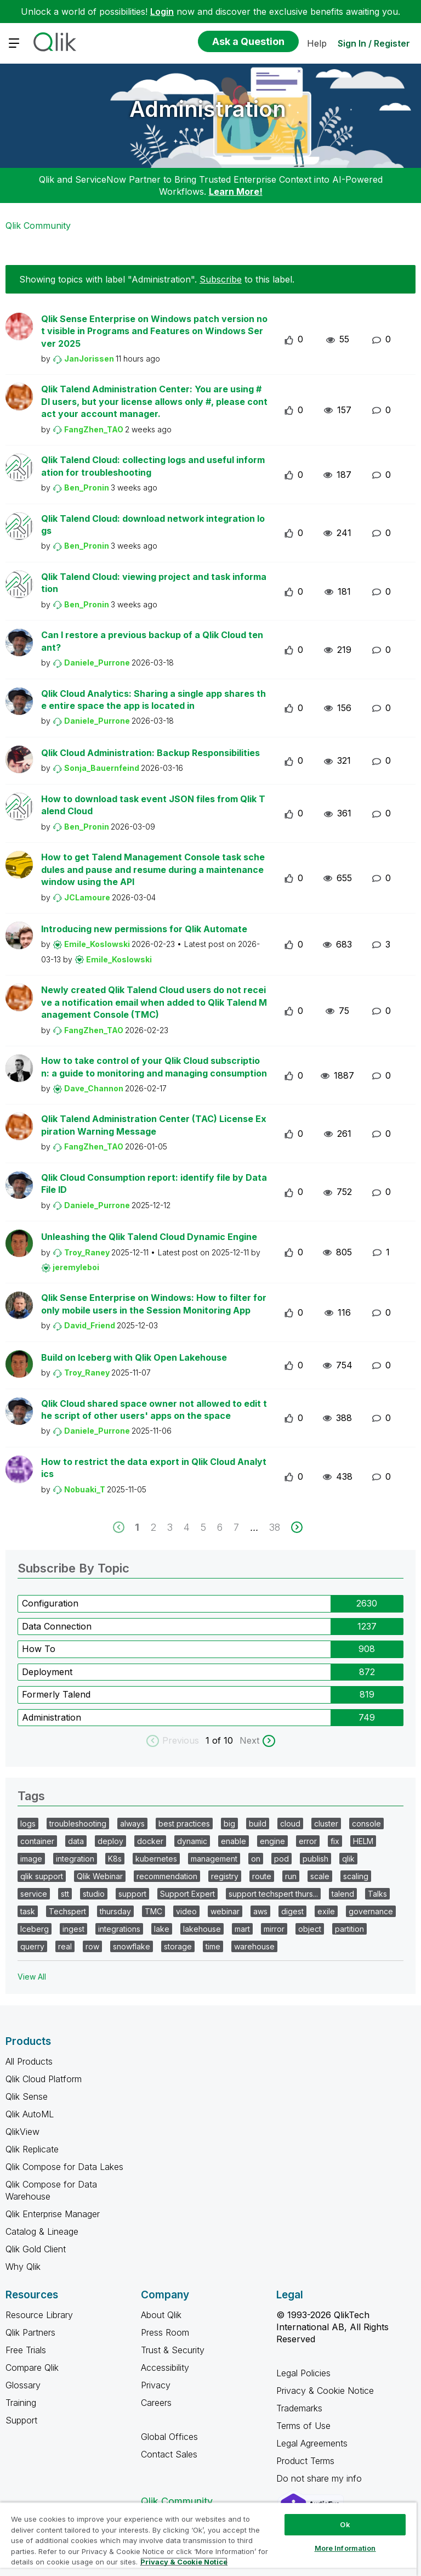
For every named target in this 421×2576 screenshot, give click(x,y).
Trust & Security (172, 2349)
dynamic (192, 1841)
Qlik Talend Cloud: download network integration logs (153, 525)
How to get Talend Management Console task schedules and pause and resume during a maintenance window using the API (153, 869)
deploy (110, 1841)
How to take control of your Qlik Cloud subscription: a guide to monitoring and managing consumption (154, 1067)
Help (317, 43)
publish (315, 1858)
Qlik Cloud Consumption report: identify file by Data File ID (154, 1184)
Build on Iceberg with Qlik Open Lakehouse (134, 1357)
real (65, 1946)
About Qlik (161, 2314)
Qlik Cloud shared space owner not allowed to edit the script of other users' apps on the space (154, 1410)
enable (233, 1841)
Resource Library (39, 2314)
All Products (29, 2061)
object (309, 1929)
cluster (326, 1823)
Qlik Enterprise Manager (52, 2213)
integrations (119, 1929)
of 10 (224, 1740)
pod (281, 1858)
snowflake (131, 1946)
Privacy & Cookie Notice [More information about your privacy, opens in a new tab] (183, 2561)
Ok (345, 2524)
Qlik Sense (26, 2096)
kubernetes (156, 1858)
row (92, 1946)
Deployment (47, 1671)
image (31, 1858)
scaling (355, 1876)
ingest (73, 1929)
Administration (207, 109)
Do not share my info (320, 2478)
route (261, 1876)
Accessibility (165, 2367)
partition (349, 1929)
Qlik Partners (30, 2332)
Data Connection (57, 1626)
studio (94, 1893)
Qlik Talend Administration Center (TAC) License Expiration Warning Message (153, 1125)
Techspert (67, 1911)
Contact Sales (169, 2454)
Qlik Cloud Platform (43, 2078)
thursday (115, 1911)
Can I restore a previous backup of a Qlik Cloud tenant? (152, 641)
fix (335, 1841)
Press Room (165, 2332)
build (257, 1823)
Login (162, 11)
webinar (225, 1911)
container (37, 1841)
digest (292, 1911)
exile (326, 1911)
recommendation (166, 1876)
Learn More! (236, 191)
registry (224, 1876)
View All (32, 1976)
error (308, 1841)
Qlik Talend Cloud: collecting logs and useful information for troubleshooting (153, 466)
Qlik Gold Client (35, 2249)
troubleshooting (77, 1823)
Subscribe (221, 279)
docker (150, 1841)
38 (274, 1527)
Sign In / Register (374, 43)
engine (272, 1841)
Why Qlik (23, 2266)
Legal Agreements (312, 2443)
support (132, 1893)
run (291, 1876)
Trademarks (299, 2408)
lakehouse (202, 1929)
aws (260, 1911)
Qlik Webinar (100, 1876)
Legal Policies (303, 2373)
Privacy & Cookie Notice (325, 2390)
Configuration (50, 1603)
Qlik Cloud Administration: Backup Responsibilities (150, 752)
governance (371, 1911)
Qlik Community (38, 225)
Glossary (23, 2385)
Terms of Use (303, 2425)
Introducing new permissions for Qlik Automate (144, 928)
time (213, 1946)
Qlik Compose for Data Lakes (64, 2166)
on (255, 1858)
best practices (184, 1823)
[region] (208, 2539)
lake (161, 1929)
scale (319, 1876)
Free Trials (25, 2349)
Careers (156, 2402)
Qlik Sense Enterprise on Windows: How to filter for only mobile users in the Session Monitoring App (153, 1304)
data (76, 1841)
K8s (115, 1858)
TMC (153, 1911)
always (132, 1823)
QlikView (22, 2131)
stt (65, 1893)
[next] (297, 1527)
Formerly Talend (56, 1694)
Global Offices (169, 2436)
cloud (290, 1823)
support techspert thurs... (273, 1893)
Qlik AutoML (29, 2114)
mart (242, 1929)
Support (21, 2420)
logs (28, 1823)
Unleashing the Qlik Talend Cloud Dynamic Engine (149, 1236)
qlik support (41, 1876)
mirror (274, 1929)
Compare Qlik (32, 2367)
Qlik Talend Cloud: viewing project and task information (153, 583)
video (186, 1911)
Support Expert (187, 1893)
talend (343, 1893)
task (27, 1911)
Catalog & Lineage (41, 2231)
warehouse (254, 1946)
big (229, 1823)
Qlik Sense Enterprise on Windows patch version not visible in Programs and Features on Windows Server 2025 (154, 331)
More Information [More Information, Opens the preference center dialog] (345, 2548)
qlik (348, 1858)
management (214, 1858)
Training (20, 2402)
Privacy (155, 2385)
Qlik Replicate (32, 2149)
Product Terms (305, 2460)
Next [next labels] (249, 1740)
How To (38, 1648)
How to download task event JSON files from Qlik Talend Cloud (153, 805)
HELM (363, 1841)
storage (178, 1946)
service (33, 1893)
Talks (377, 1893)
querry (32, 1946)
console (366, 1823)
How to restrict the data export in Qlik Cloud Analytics (153, 1468)
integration (75, 1858)
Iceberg (34, 1929)
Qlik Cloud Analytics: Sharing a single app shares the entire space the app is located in (153, 700)
